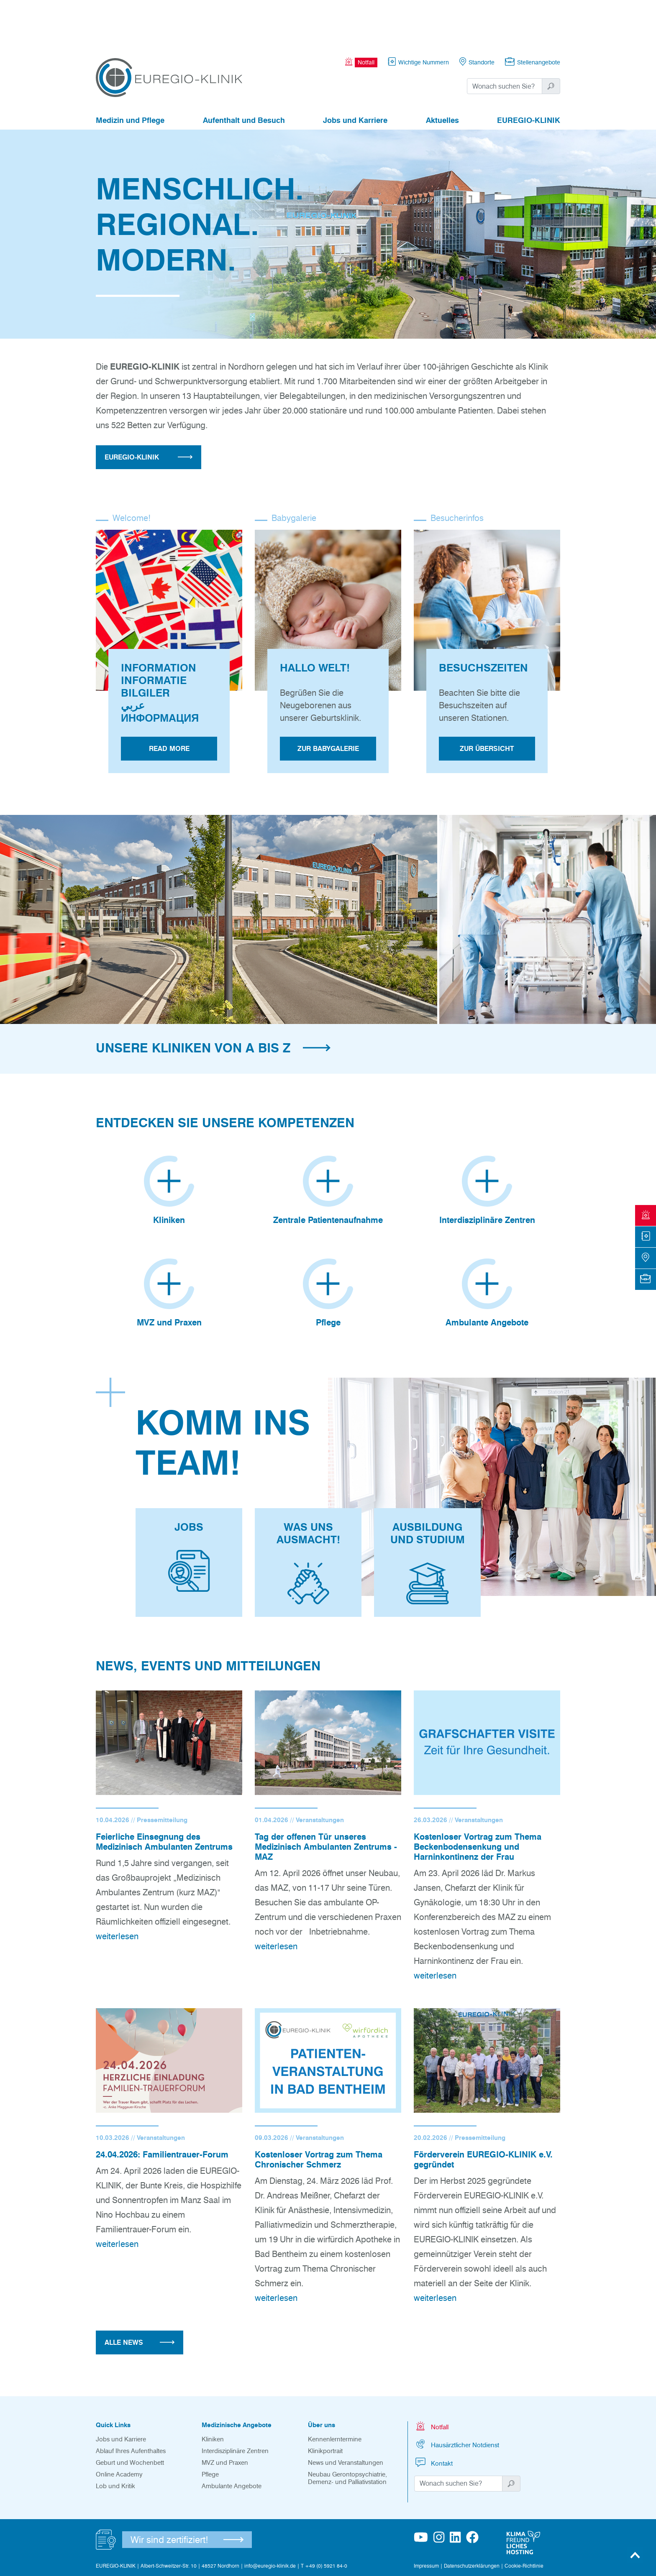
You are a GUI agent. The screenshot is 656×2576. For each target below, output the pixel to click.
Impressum (426, 2520)
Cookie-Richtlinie (524, 2520)
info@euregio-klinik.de (270, 2520)
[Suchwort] (505, 40)
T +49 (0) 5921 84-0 (324, 2520)
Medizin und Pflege (130, 74)
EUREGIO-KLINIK (528, 74)
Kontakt (433, 2416)
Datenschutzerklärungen (472, 2520)
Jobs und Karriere (355, 74)
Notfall (431, 2380)
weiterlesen (117, 1890)
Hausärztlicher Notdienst (456, 2398)
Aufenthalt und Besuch (244, 74)
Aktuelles (442, 74)
